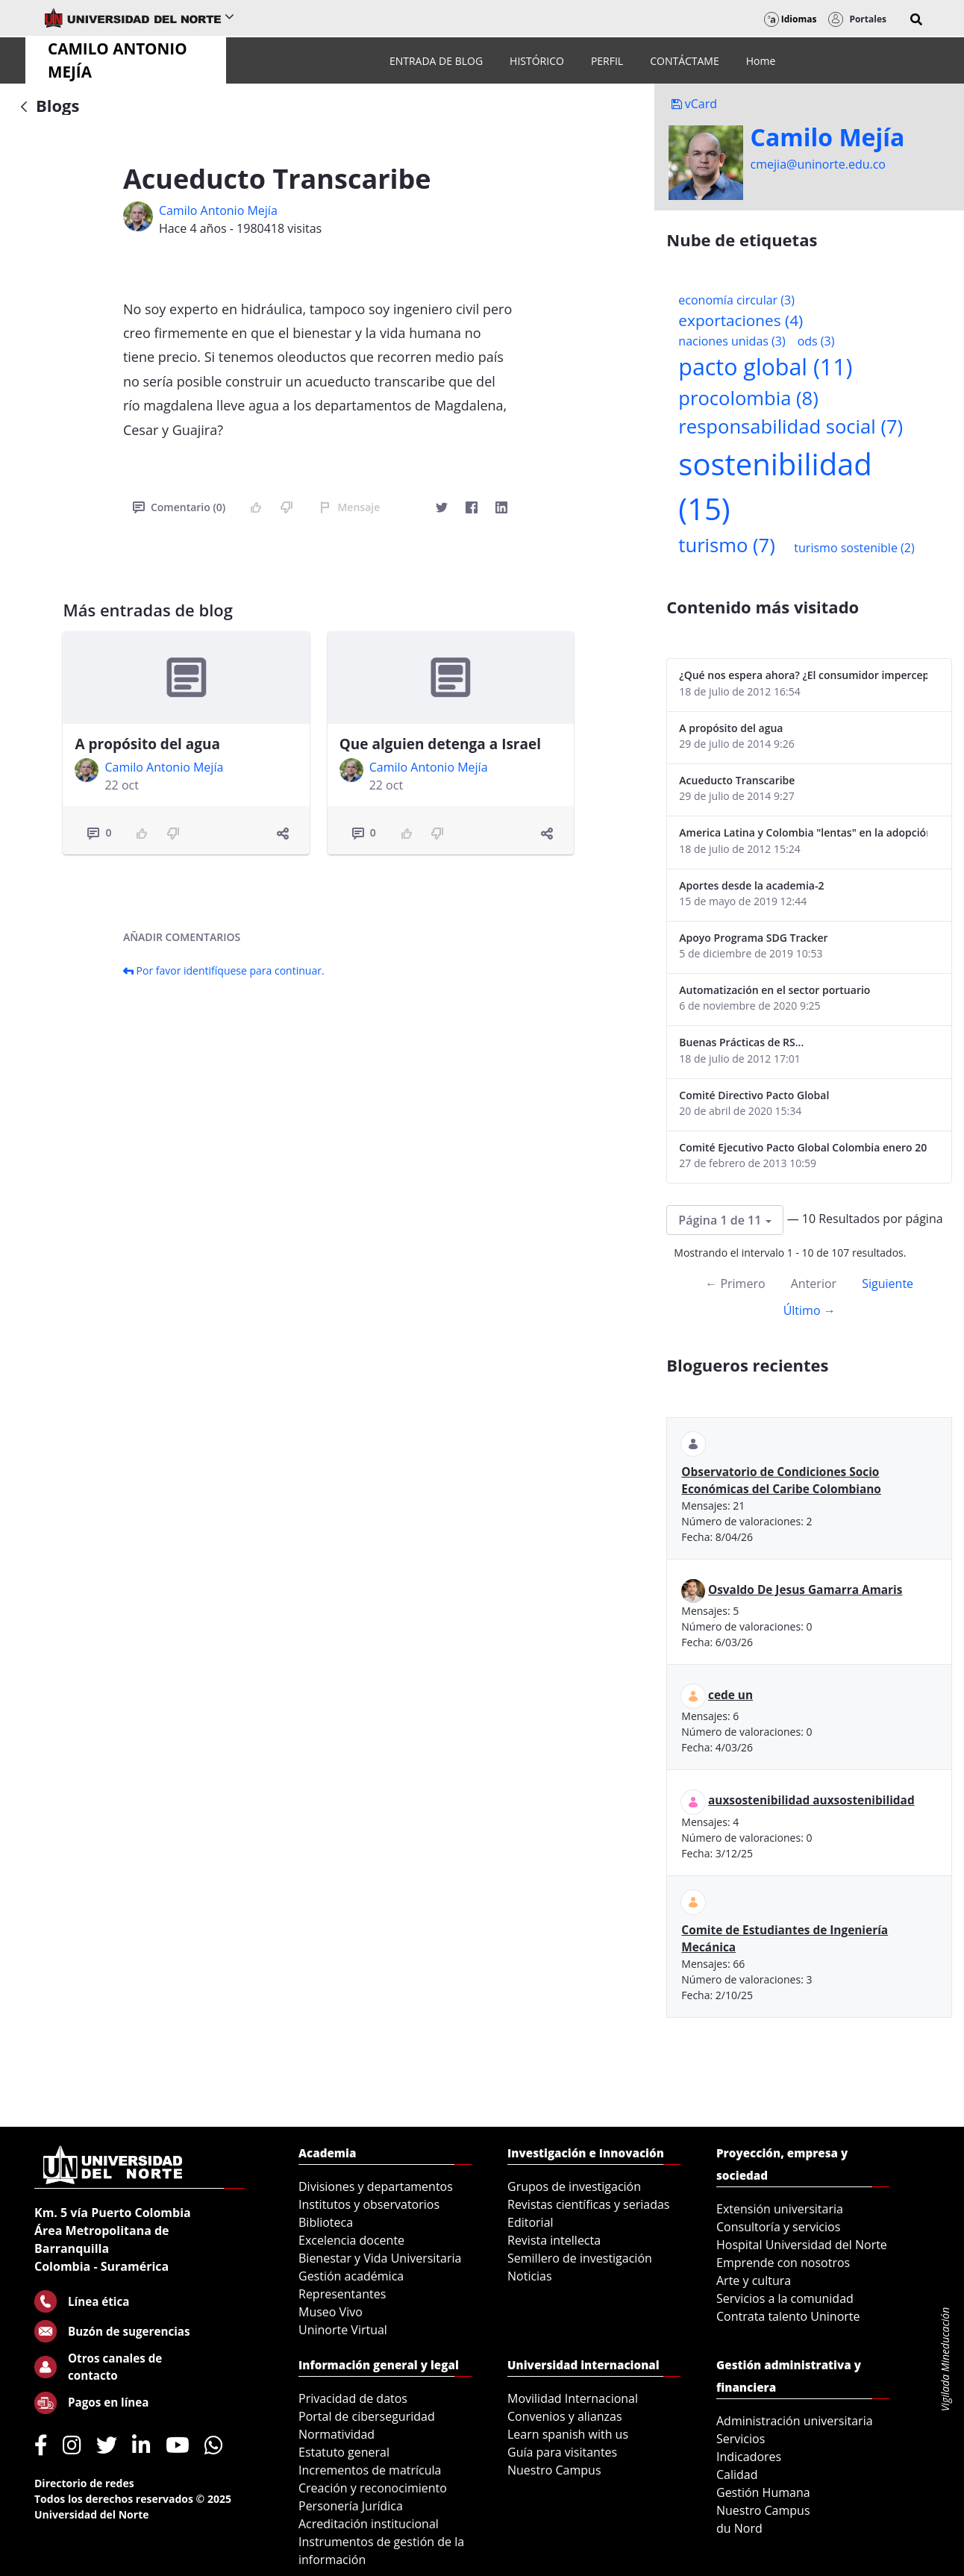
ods (816, 341)
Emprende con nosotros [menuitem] (783, 2262)
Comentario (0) (179, 507)
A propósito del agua (147, 744)
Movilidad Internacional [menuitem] (572, 2398)
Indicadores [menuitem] (748, 2456)
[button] (916, 19)
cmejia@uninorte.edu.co (818, 164)
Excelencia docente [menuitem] (351, 2240)
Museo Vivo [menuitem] (330, 2312)
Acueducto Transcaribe (737, 780)
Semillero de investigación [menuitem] (579, 2258)
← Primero (735, 1283)
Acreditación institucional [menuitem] (368, 2524)
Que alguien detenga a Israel (440, 744)
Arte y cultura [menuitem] (753, 2280)
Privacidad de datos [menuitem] (352, 2398)
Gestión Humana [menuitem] (763, 2492)
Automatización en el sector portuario (774, 990)
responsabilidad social (790, 426)
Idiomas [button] (790, 19)
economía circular (736, 300)
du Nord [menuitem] (739, 2528)
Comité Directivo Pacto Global (754, 1095)
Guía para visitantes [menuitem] (562, 2452)
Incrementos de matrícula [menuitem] (370, 2470)
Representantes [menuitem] (342, 2294)
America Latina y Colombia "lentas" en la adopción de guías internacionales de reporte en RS (803, 832)
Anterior (813, 1283)
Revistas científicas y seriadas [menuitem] (588, 2204)
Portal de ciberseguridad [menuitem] (366, 2416)
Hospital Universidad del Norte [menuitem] (801, 2244)
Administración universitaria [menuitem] (794, 2421)
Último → (809, 1310)
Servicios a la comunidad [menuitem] (785, 2298)
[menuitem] (436, 61)
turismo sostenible (854, 548)
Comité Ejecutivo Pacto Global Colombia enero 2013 (803, 1147)
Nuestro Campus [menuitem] (554, 2470)
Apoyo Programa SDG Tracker (753, 938)
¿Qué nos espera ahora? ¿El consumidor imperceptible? (803, 675)
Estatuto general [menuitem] (343, 2452)
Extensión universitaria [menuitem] (779, 2209)
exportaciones (740, 320)
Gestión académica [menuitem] (351, 2276)
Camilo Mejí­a (828, 137)
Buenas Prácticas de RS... (741, 1042)
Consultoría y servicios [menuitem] (778, 2227)
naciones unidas (731, 341)
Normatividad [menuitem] (336, 2434)
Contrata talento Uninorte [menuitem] (788, 2316)
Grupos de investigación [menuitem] (574, 2186)
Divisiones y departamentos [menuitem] (375, 2186)
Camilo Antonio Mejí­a (218, 210)
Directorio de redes (84, 2483)
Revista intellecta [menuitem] (554, 2240)
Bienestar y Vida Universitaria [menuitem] (379, 2258)
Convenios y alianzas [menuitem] (564, 2416)
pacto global (765, 366)
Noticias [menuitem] (529, 2276)
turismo (726, 545)
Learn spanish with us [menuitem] (567, 2434)
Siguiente (887, 1283)
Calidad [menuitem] (737, 2474)
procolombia (748, 398)
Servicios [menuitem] (740, 2438)
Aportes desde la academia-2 (751, 885)
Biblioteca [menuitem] (325, 2222)
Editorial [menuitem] (530, 2222)
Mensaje (349, 507)
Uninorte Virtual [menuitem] (342, 2330)
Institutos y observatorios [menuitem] (368, 2204)
